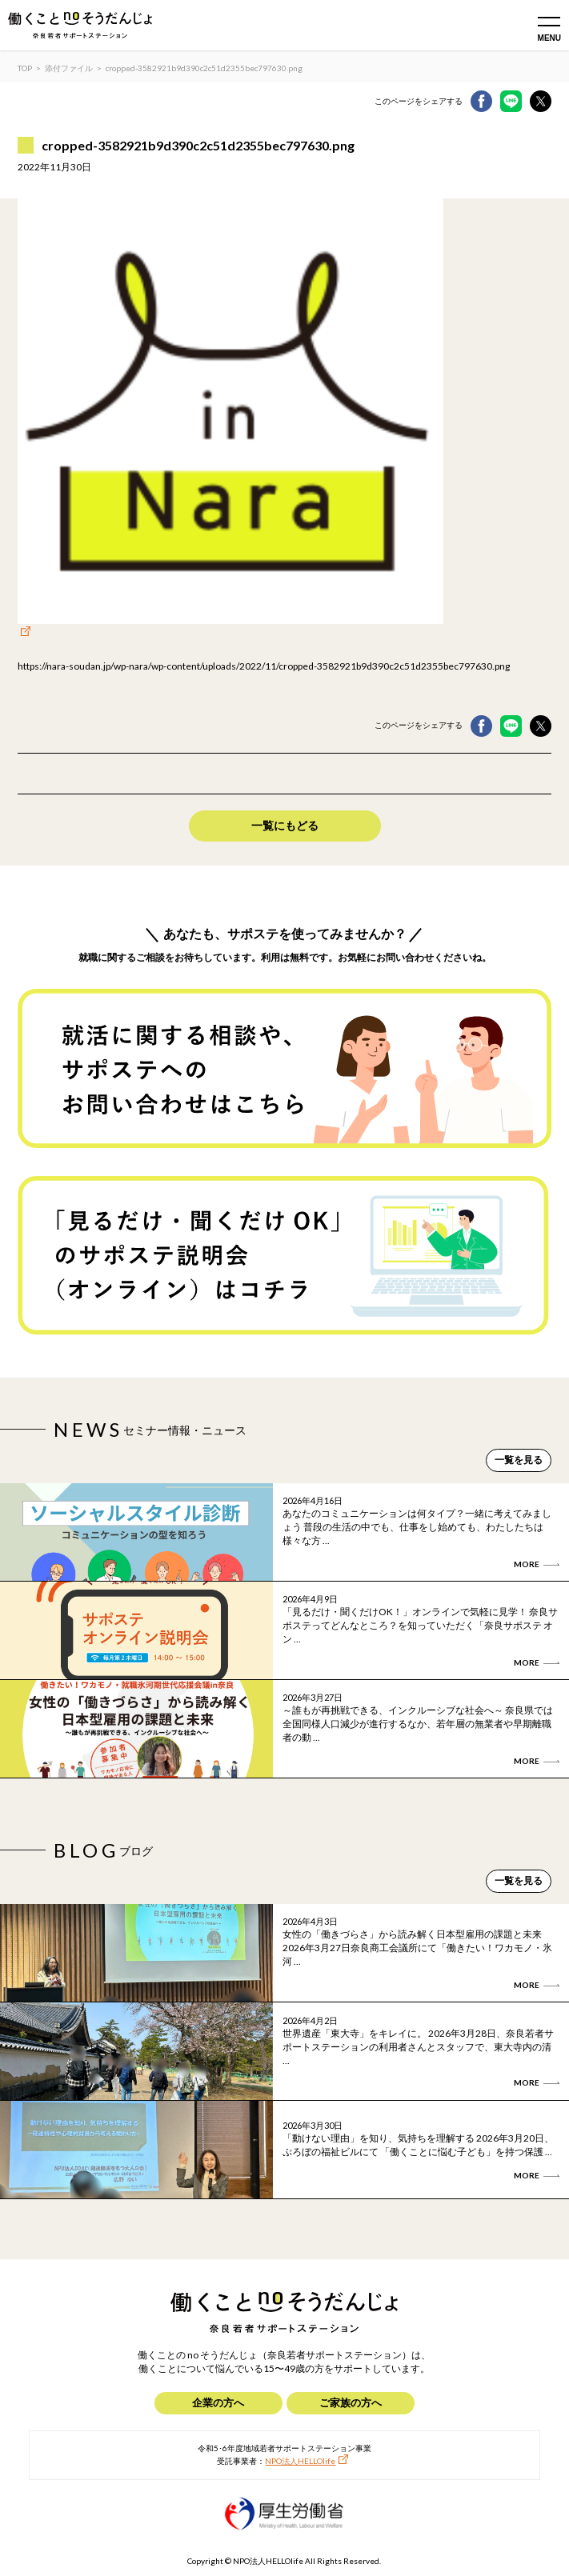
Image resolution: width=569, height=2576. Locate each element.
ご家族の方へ (350, 2402)
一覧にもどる (285, 825)
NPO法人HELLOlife (300, 2461)
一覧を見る (519, 1460)
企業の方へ (218, 2402)
